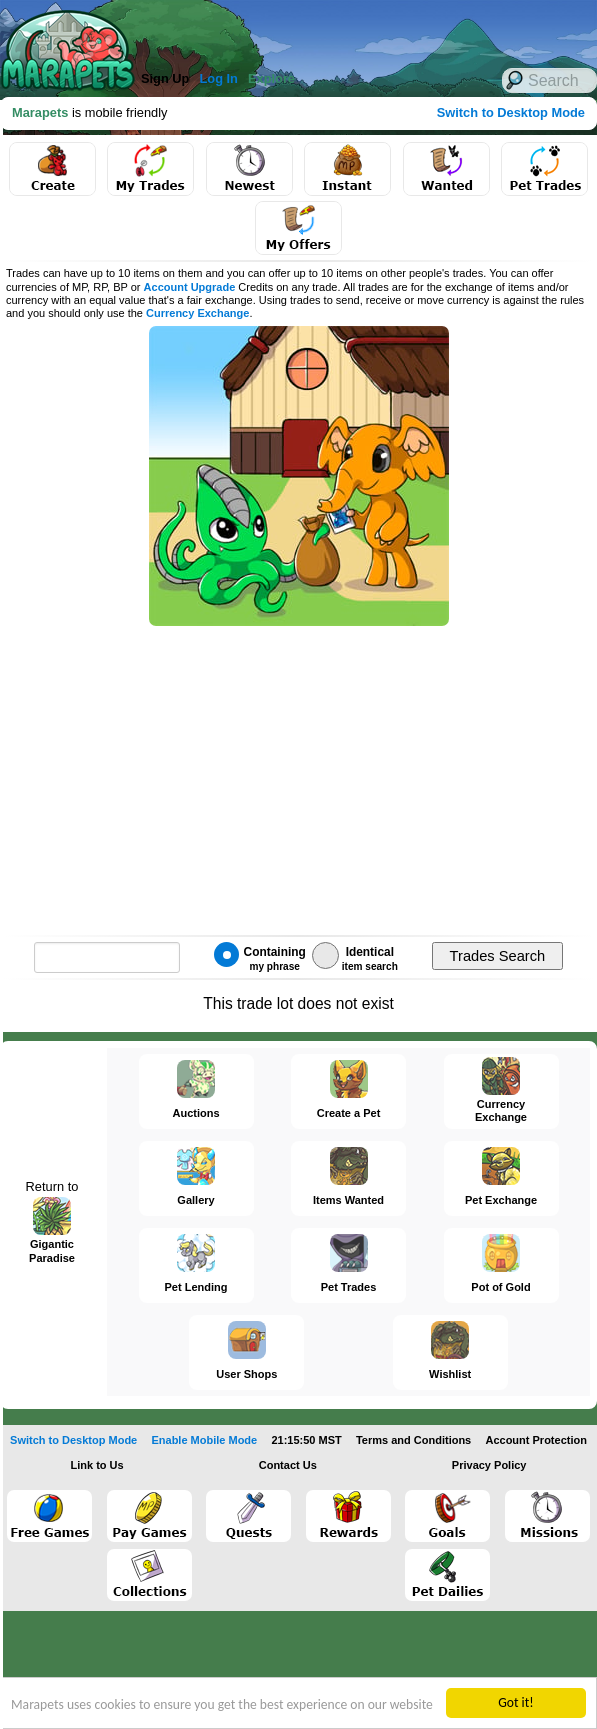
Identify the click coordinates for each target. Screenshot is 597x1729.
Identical (355, 957)
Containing (260, 957)
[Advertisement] (280, 30)
